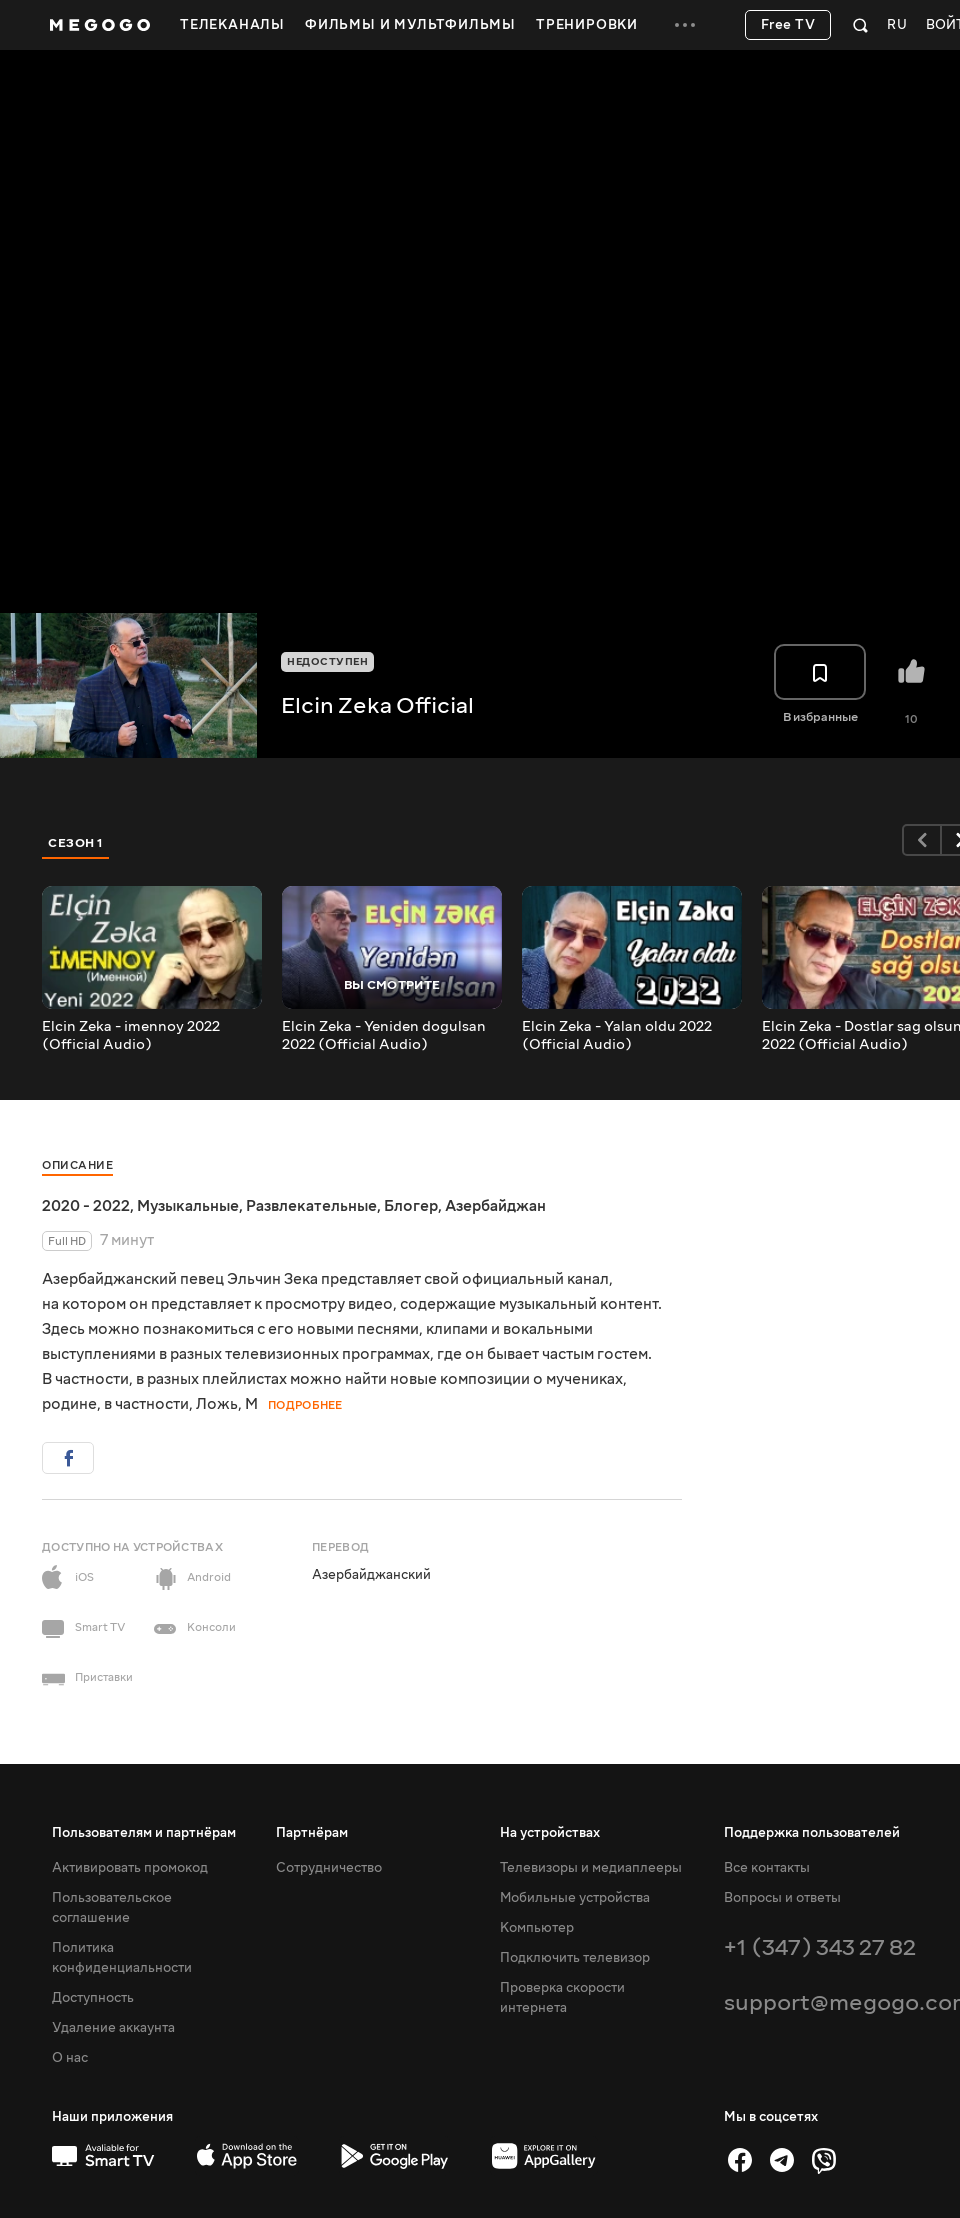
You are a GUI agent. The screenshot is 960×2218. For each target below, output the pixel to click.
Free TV (788, 25)
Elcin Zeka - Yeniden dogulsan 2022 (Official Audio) (384, 1036)
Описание (77, 1165)
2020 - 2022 (86, 1206)
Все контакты (767, 1868)
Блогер (411, 1206)
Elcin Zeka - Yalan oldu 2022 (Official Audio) (617, 1036)
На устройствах (550, 1833)
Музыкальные (188, 1206)
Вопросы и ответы (782, 1898)
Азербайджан (495, 1206)
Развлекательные (311, 1206)
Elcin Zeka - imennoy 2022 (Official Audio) (131, 1036)
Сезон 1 (76, 843)
